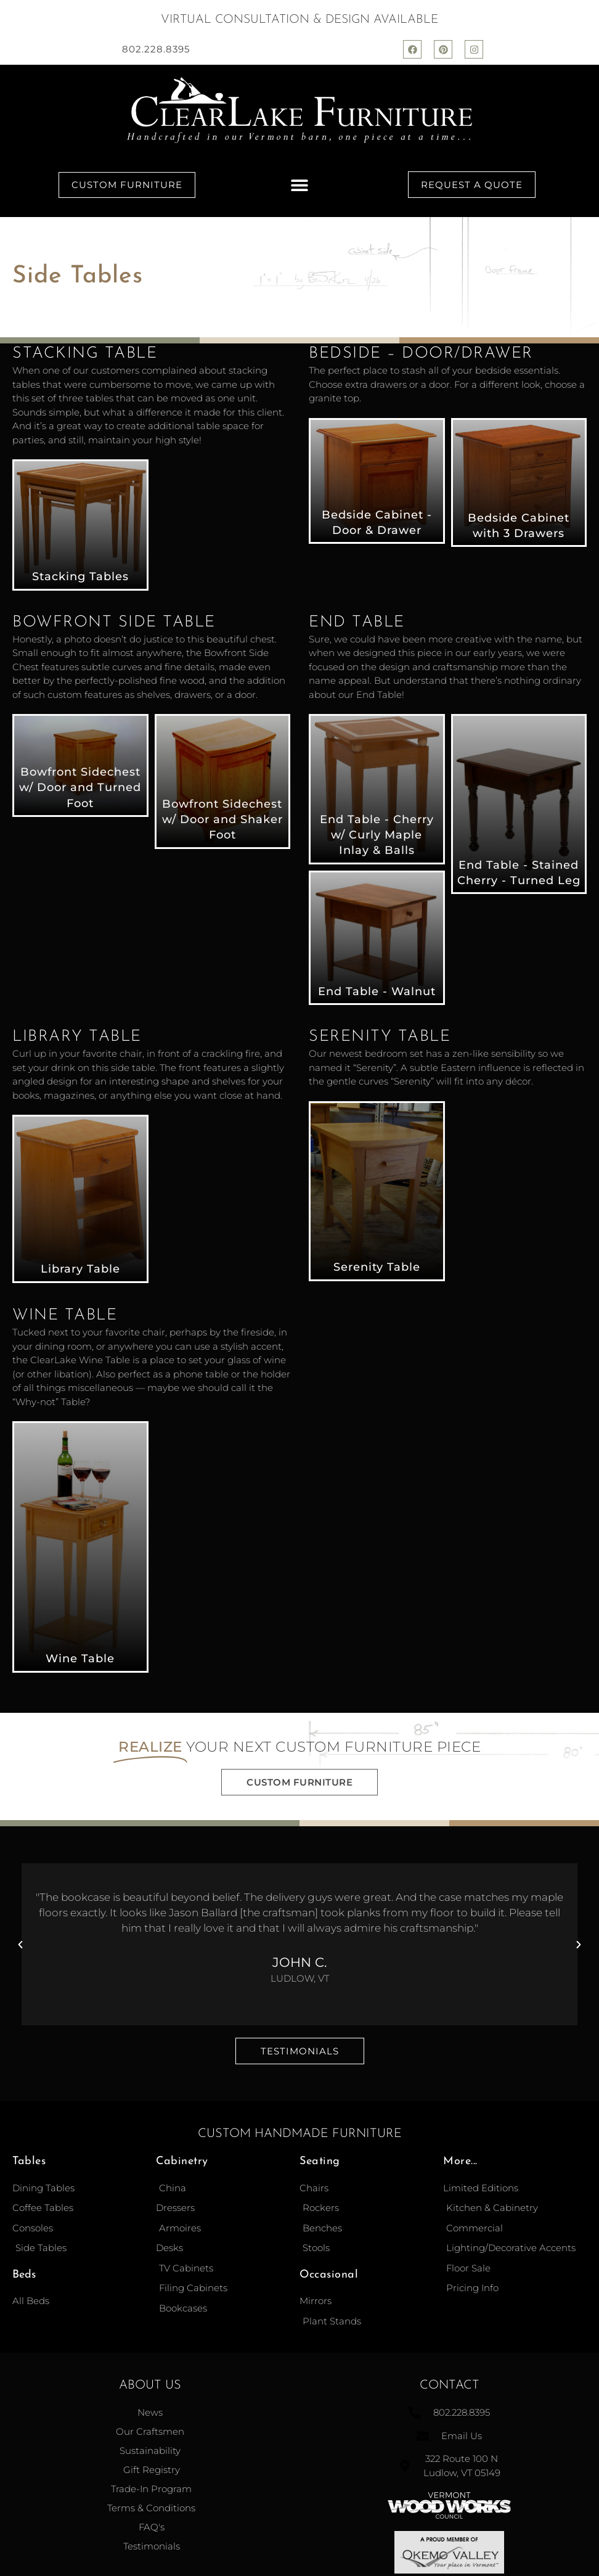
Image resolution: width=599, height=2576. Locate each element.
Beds (24, 2275)
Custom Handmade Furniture (300, 2134)
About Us (150, 2385)
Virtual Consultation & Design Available (299, 20)
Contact (449, 2385)
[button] (299, 185)
